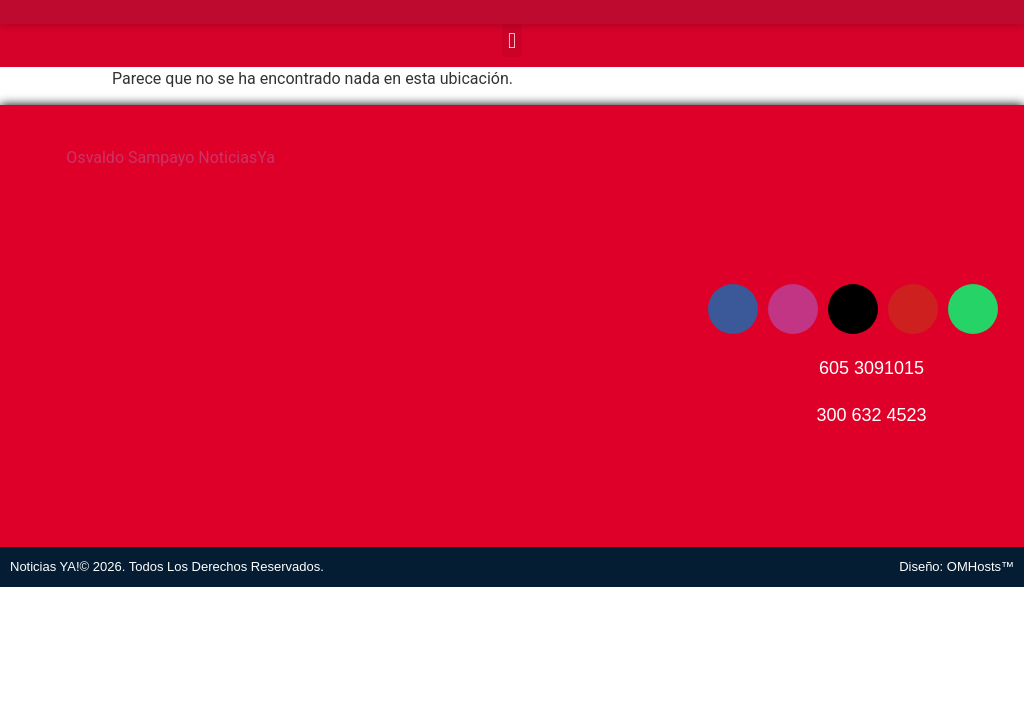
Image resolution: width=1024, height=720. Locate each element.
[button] (511, 40)
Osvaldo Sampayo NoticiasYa (170, 157)
